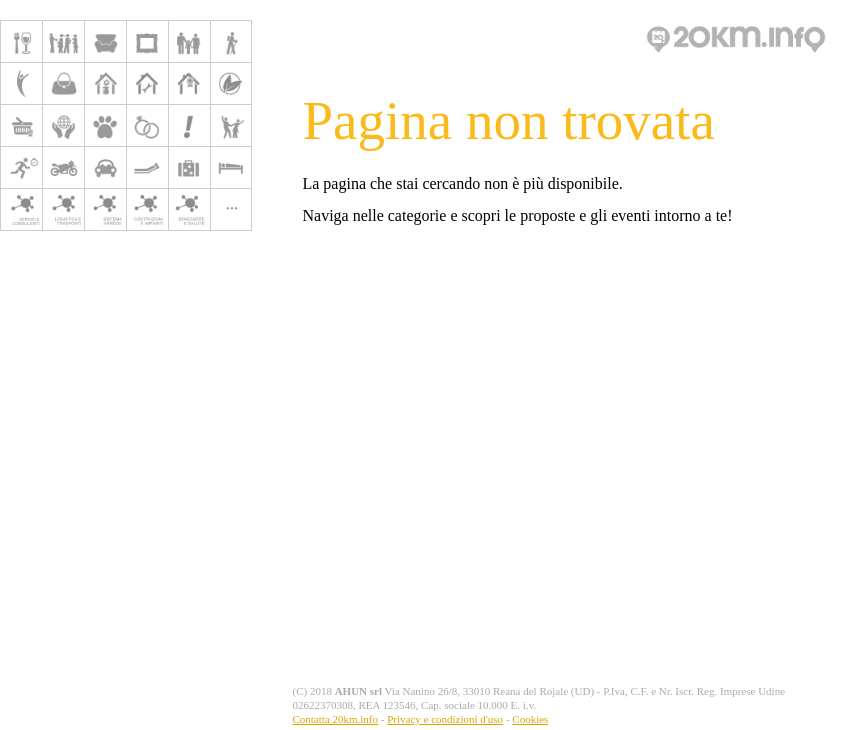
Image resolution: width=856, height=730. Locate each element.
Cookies (530, 719)
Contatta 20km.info (335, 719)
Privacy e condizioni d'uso (445, 719)
